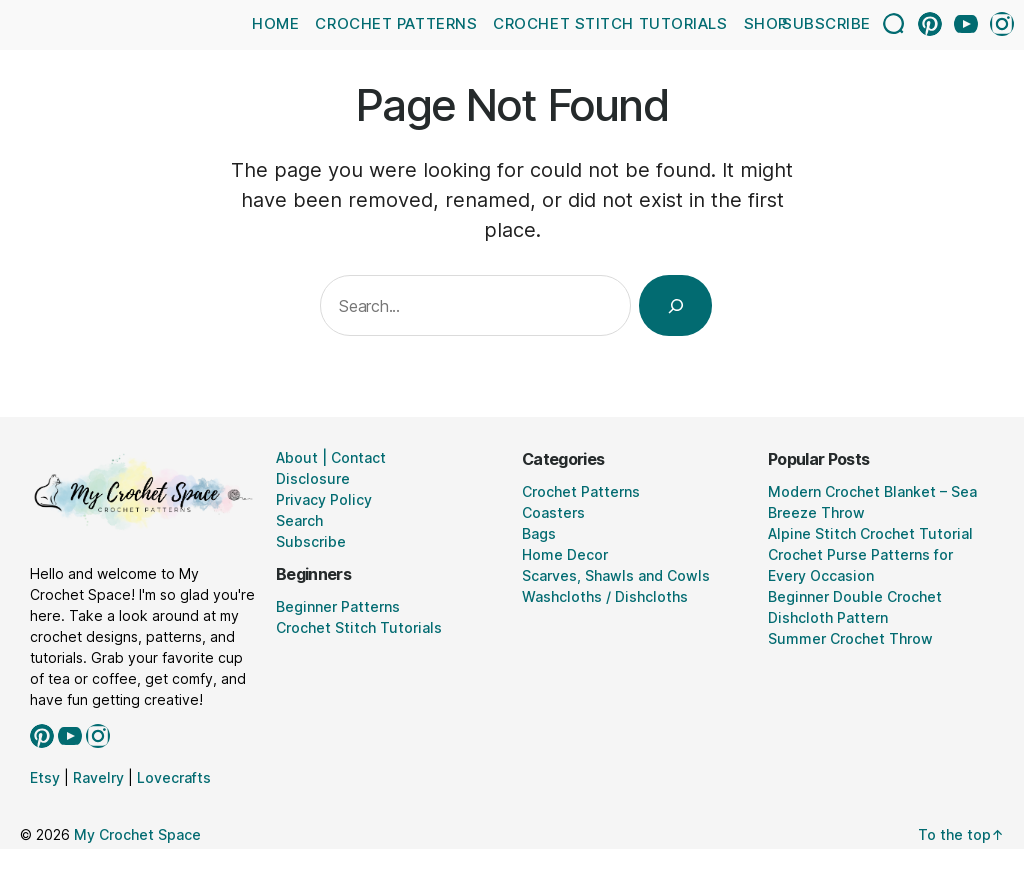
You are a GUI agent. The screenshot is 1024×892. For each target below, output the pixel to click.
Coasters (553, 512)
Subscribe (826, 23)
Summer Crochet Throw (850, 638)
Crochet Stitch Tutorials (610, 24)
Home (275, 24)
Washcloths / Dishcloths (605, 596)
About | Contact (331, 457)
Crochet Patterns (396, 24)
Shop (766, 24)
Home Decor (565, 554)
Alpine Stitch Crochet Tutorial (870, 533)
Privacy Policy (324, 499)
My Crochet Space (137, 834)
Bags (539, 533)
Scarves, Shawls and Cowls (616, 575)
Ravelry (98, 777)
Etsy (45, 777)
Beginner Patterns (338, 606)
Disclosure (313, 478)
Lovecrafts (174, 777)
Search (299, 520)
